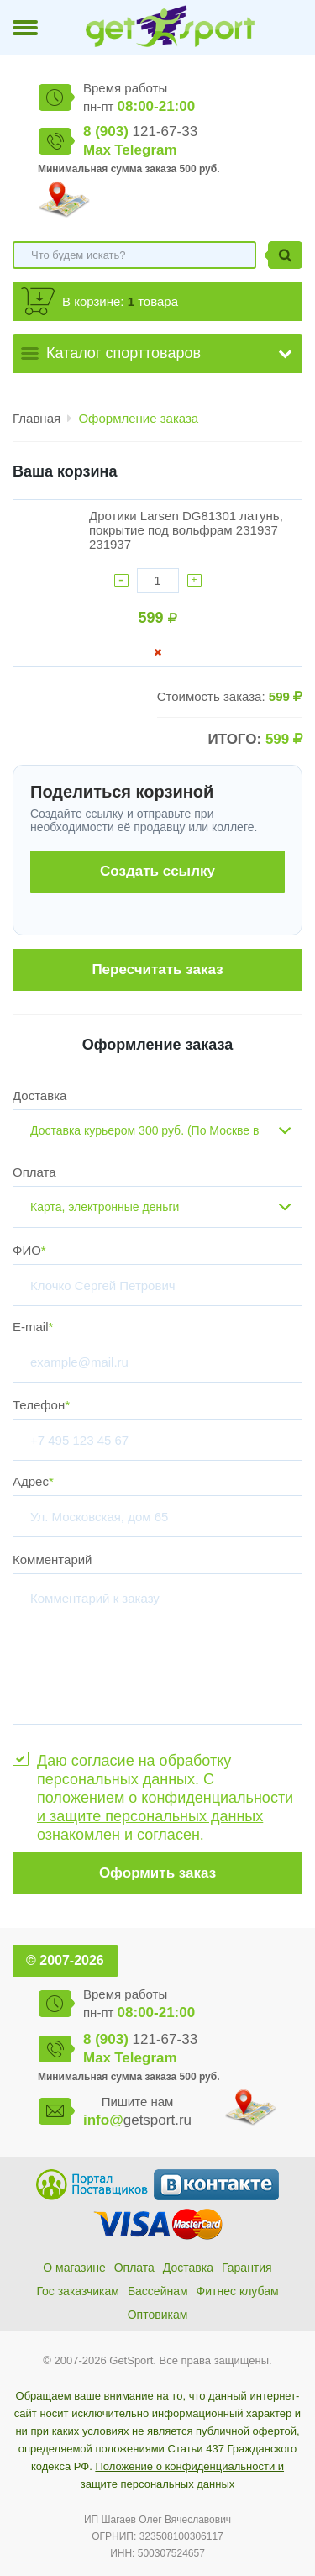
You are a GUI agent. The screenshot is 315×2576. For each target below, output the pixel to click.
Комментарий (52, 1559)
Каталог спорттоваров (123, 353)
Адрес (33, 1481)
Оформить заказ (157, 1873)
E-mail (33, 1327)
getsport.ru (137, 2120)
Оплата (34, 1172)
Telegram (145, 150)
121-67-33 (140, 132)
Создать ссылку (157, 871)
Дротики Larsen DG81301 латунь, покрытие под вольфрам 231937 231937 (186, 529)
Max (97, 150)
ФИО (29, 1250)
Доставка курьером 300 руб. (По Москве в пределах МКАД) (144, 1137)
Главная (36, 418)
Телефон (41, 1405)
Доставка (39, 1095)
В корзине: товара (120, 301)
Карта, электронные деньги (104, 1207)
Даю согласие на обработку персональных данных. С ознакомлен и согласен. (165, 1797)
